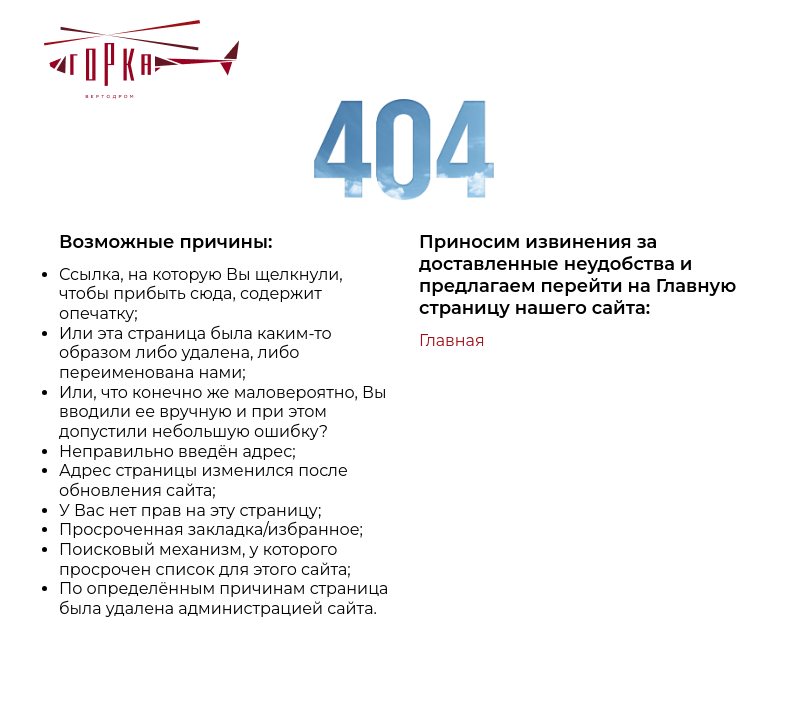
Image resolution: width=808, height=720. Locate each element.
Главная (452, 340)
